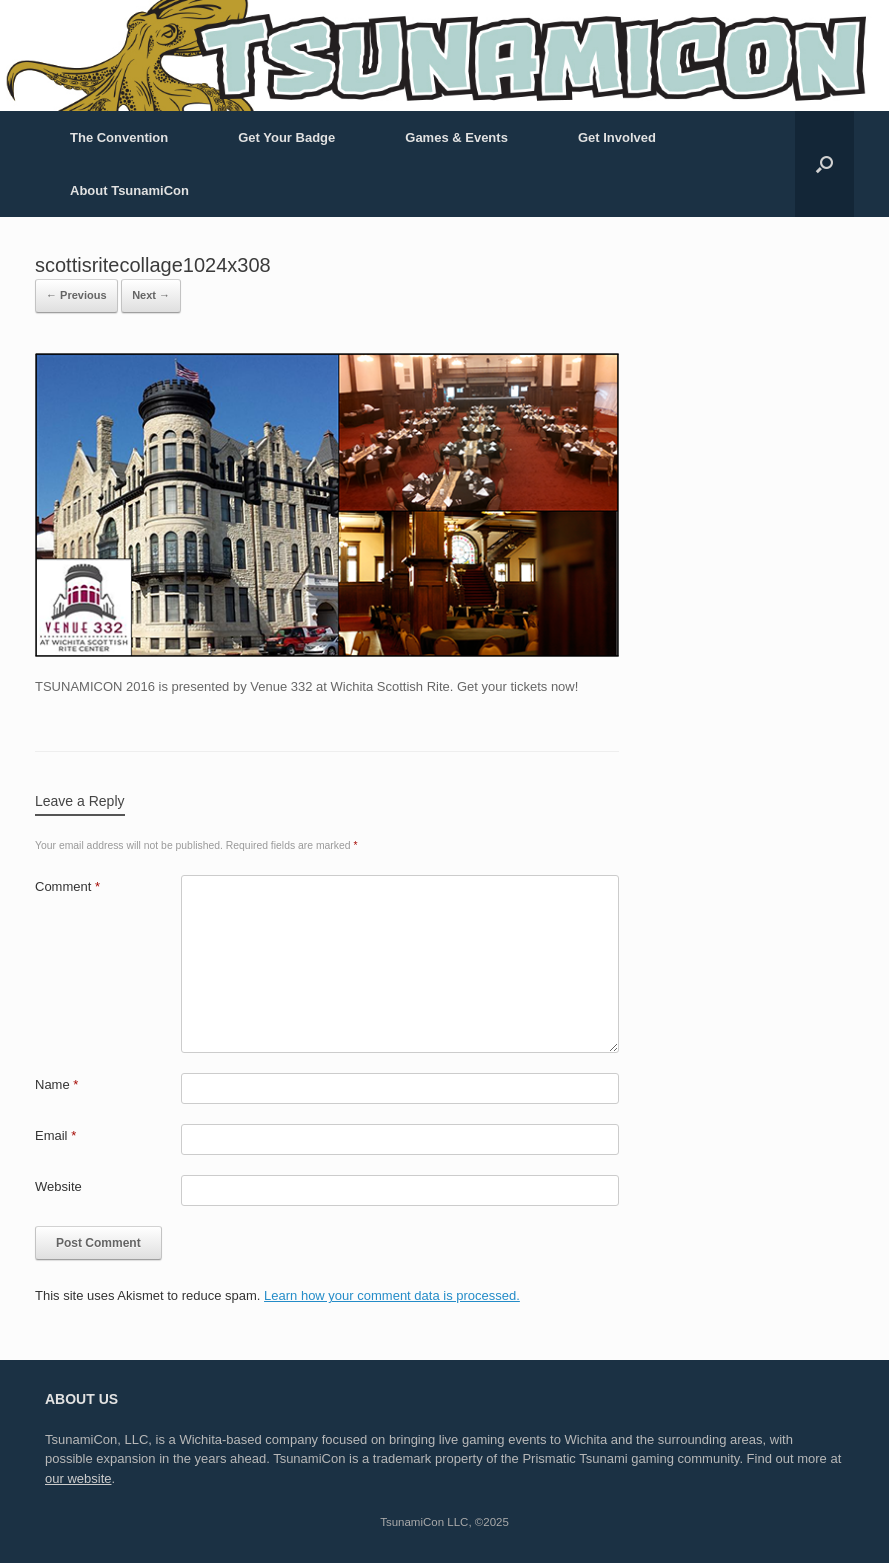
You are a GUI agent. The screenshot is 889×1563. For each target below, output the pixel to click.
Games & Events (456, 137)
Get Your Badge (286, 137)
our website (78, 1478)
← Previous (76, 295)
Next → (151, 295)
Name (56, 1084)
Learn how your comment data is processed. (392, 1295)
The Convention (119, 137)
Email (55, 1135)
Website (58, 1186)
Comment (67, 886)
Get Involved (617, 137)
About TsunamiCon (129, 190)
